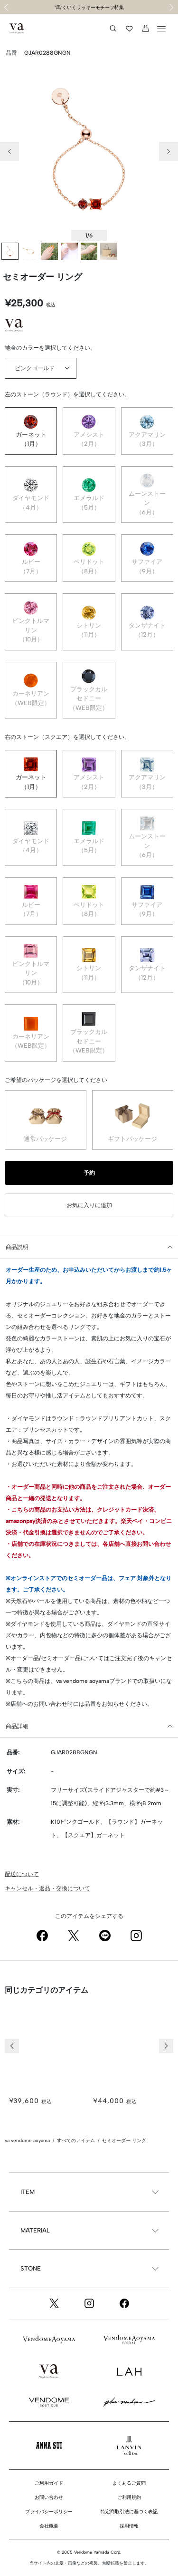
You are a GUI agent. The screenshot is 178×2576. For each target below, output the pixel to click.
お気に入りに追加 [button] (89, 1205)
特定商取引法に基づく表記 (129, 2511)
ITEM (27, 2191)
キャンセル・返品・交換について (47, 1888)
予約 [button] (89, 1173)
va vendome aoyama (27, 2140)
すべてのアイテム (76, 2140)
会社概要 (48, 2526)
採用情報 (129, 2526)
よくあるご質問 (129, 2483)
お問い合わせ (49, 2497)
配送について (22, 1874)
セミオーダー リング (124, 2140)
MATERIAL (35, 2230)
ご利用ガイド (49, 2483)
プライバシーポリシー (49, 2511)
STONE (30, 2268)
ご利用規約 (129, 2497)
